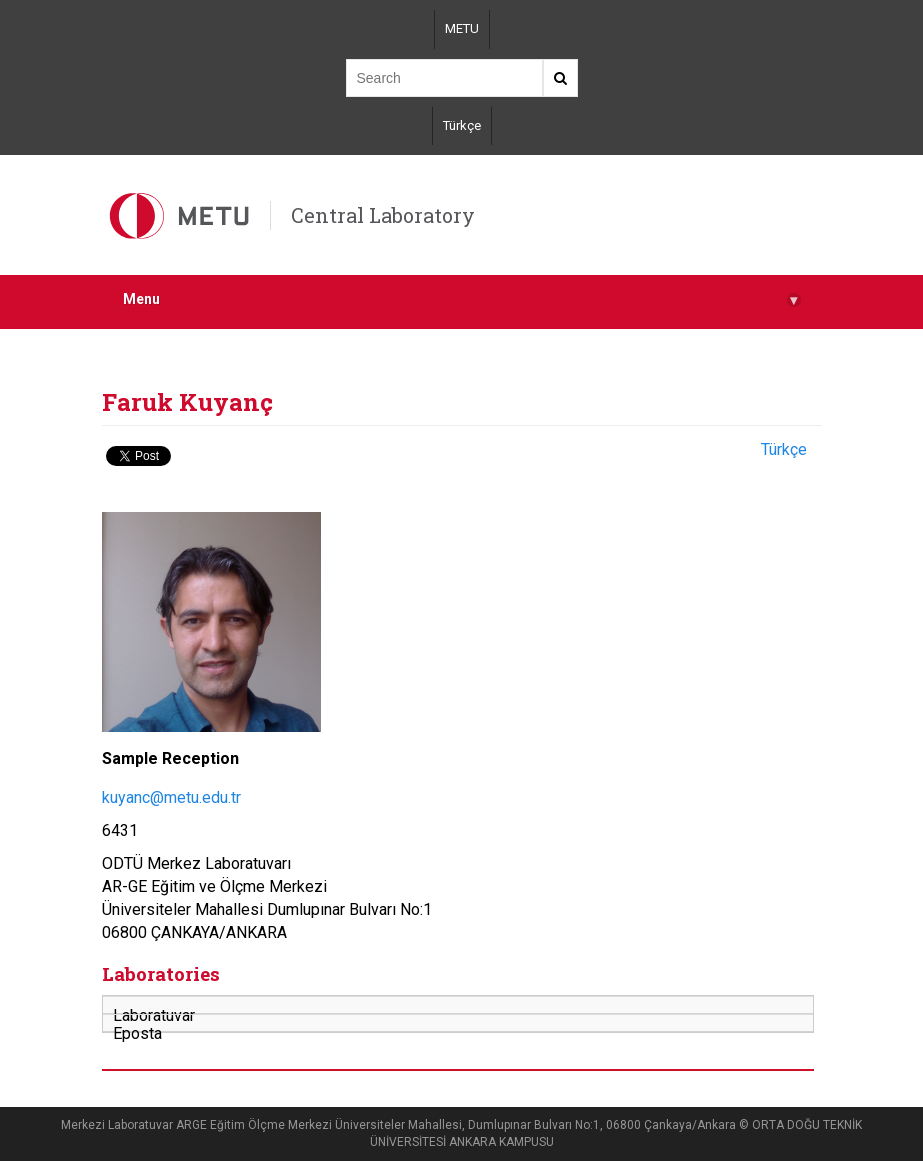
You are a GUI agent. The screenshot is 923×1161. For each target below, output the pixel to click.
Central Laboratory (383, 215)
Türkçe (462, 125)
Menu (462, 299)
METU (462, 28)
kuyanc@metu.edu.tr (171, 797)
